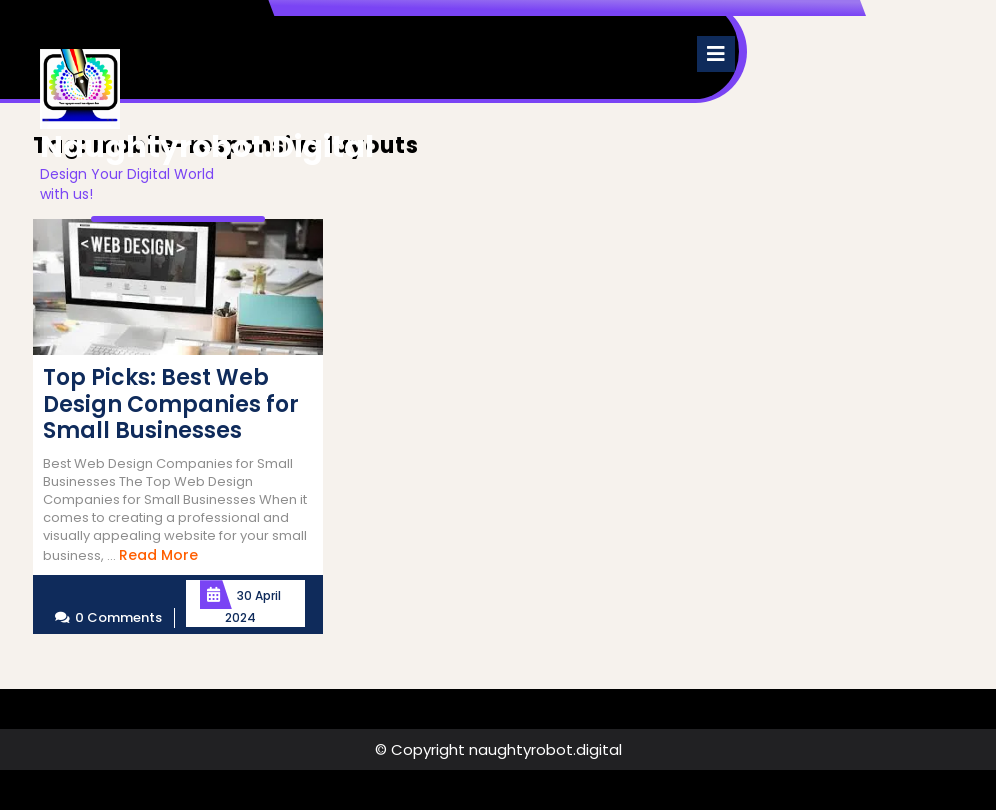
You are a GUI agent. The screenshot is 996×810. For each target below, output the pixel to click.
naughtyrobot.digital (207, 147)
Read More (158, 555)
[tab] (716, 54)
